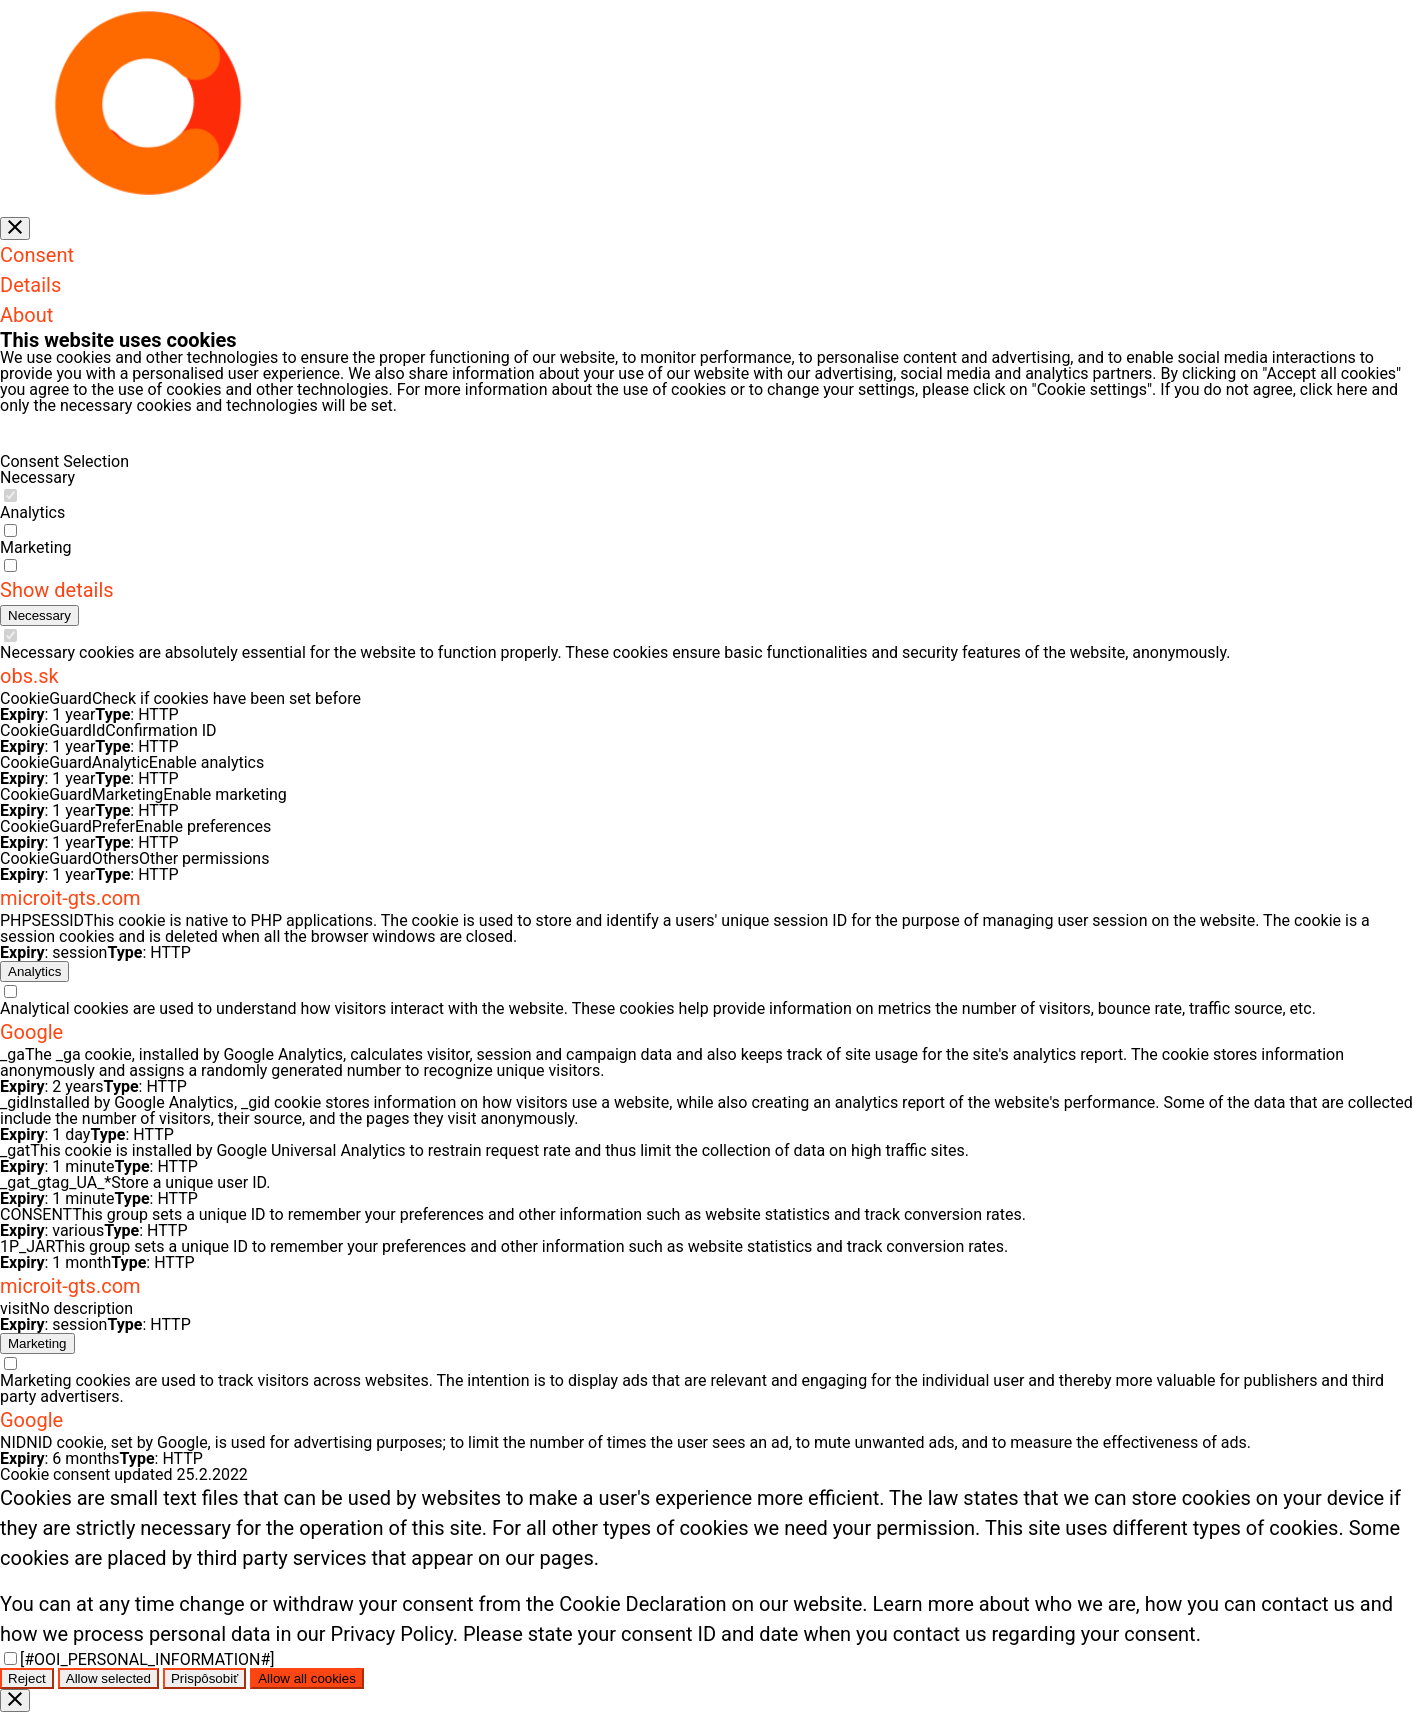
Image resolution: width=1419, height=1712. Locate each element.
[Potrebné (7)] (39, 615)
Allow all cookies (307, 1678)
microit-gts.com (70, 898)
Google (31, 1032)
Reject (27, 1678)
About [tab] (26, 315)
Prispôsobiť (204, 1678)
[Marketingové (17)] (37, 1343)
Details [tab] (30, 285)
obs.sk (29, 676)
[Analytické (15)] (34, 971)
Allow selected (108, 1678)
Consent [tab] (37, 255)
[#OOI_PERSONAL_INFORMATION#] (147, 1659)
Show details (57, 590)
